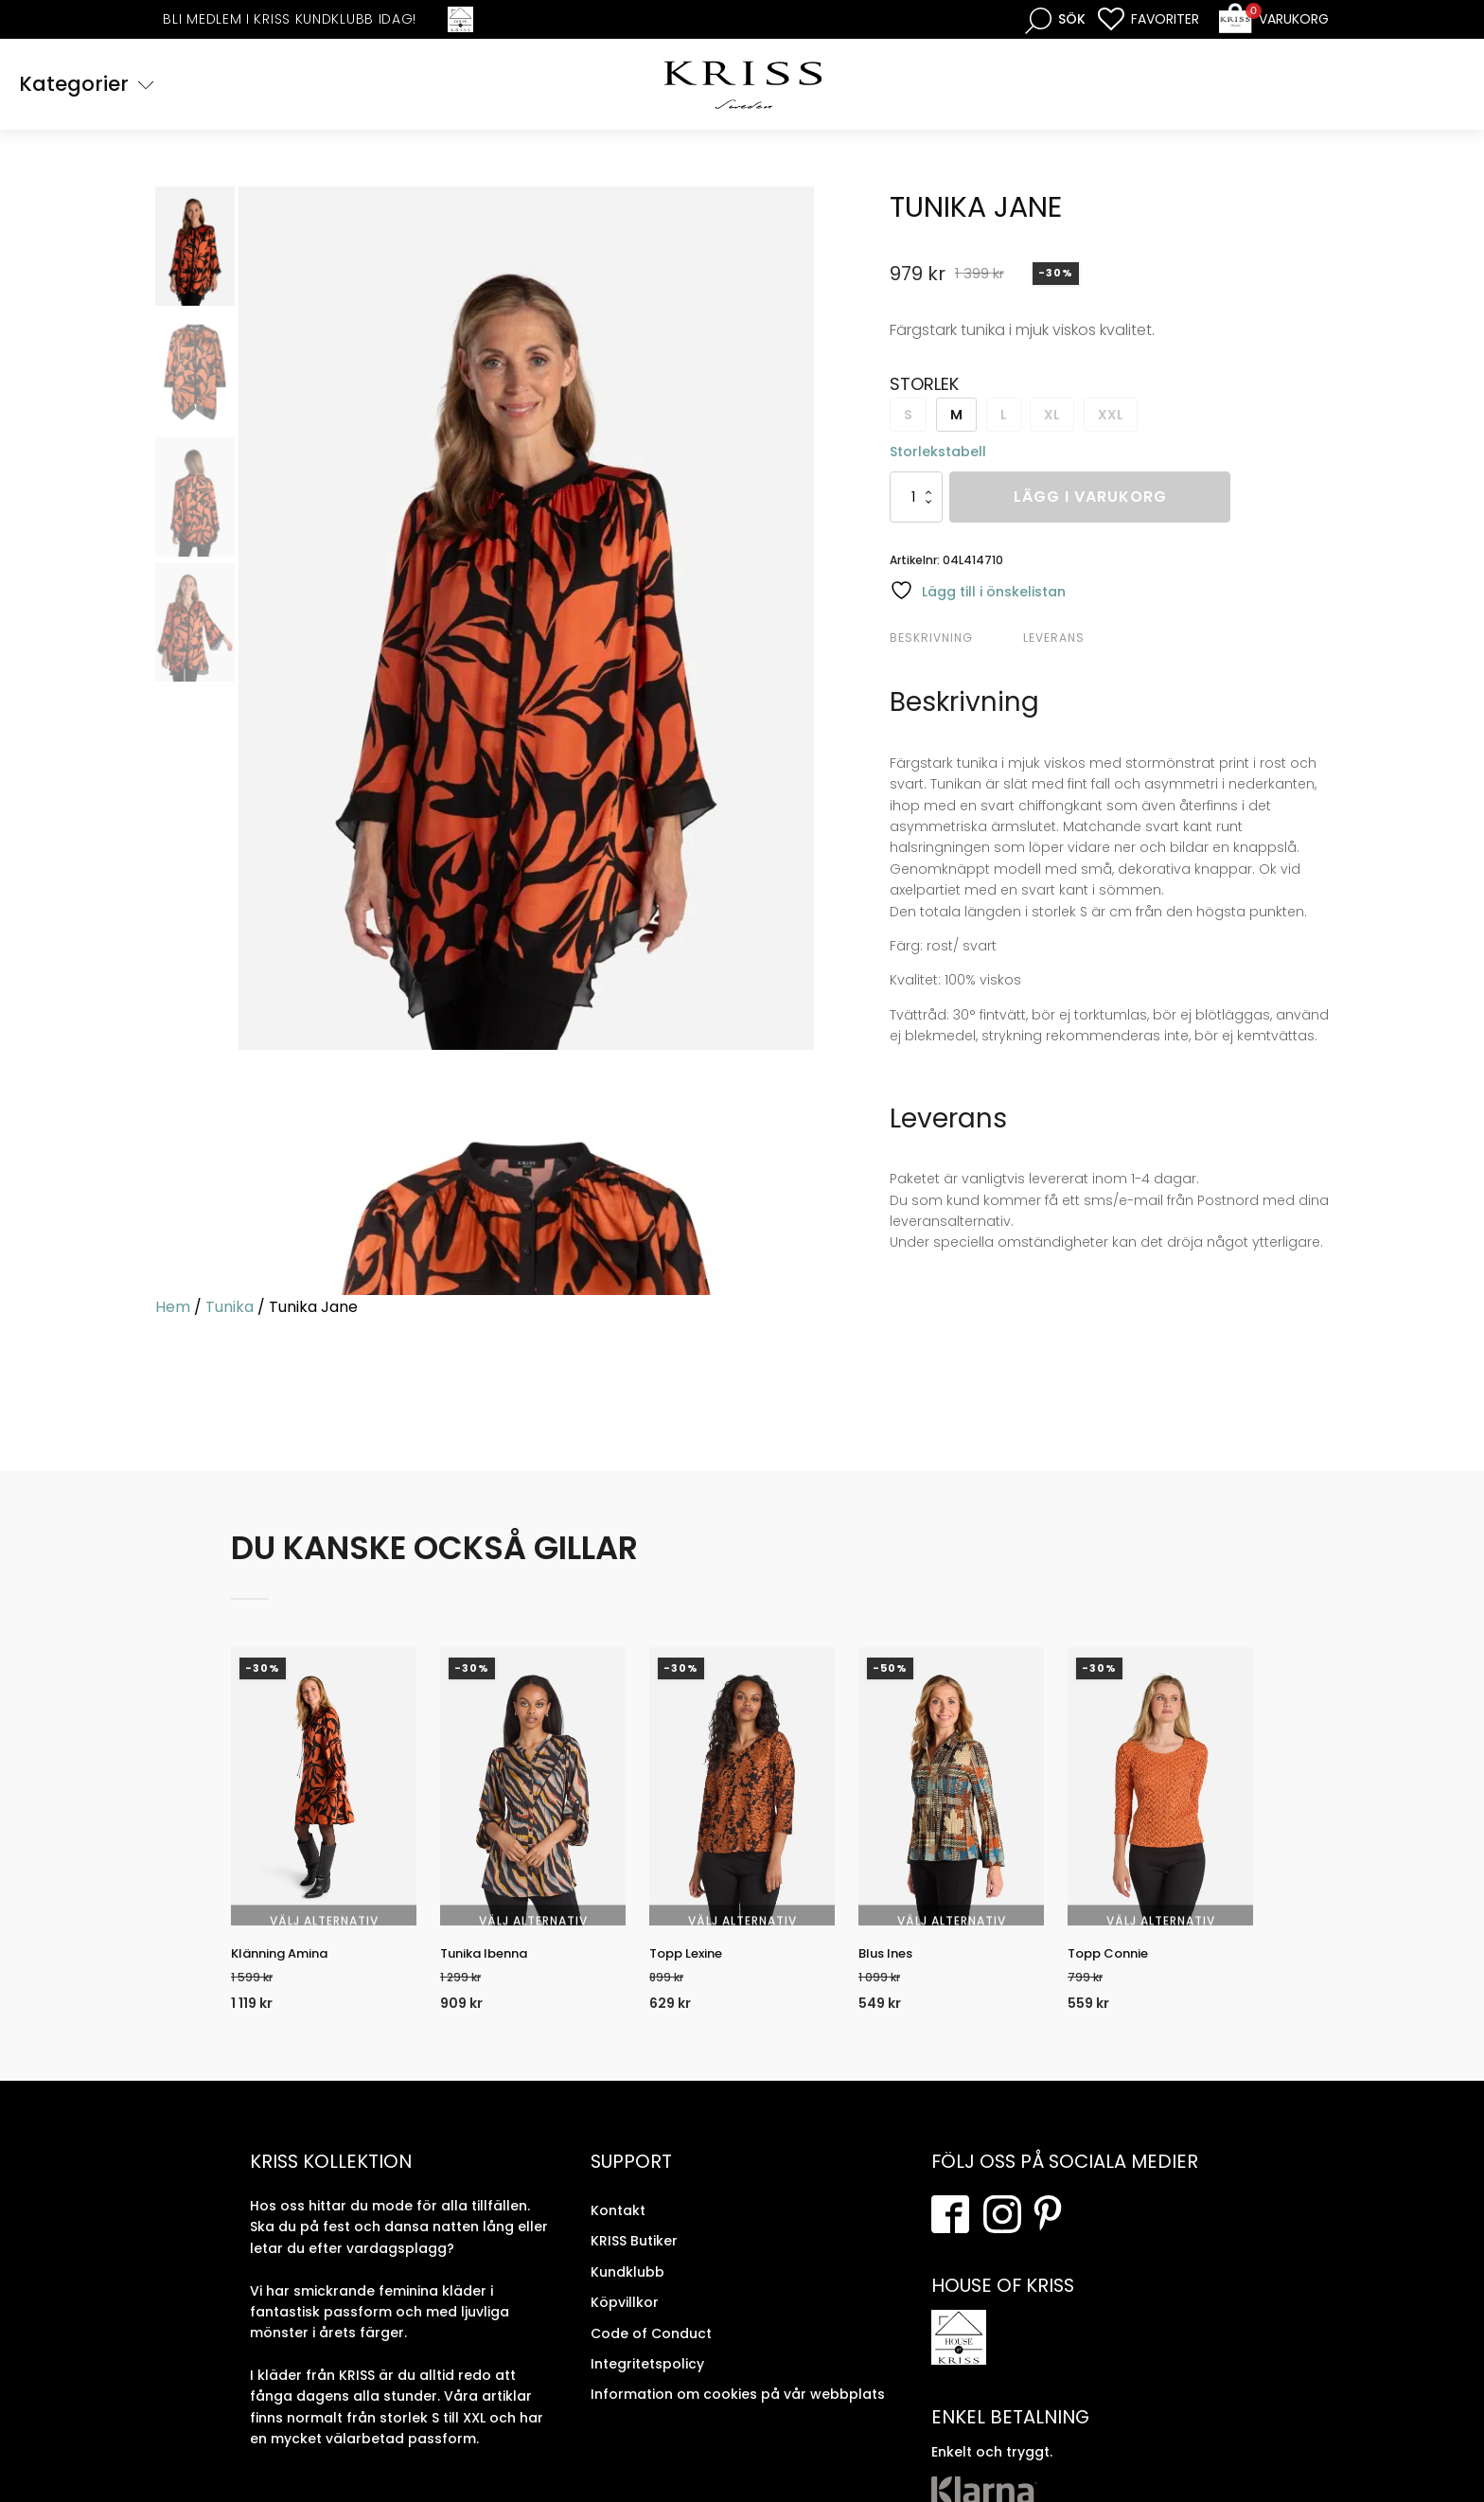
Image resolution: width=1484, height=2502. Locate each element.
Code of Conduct (651, 2354)
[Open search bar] (1055, 19)
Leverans (1054, 640)
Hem (172, 1310)
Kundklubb (627, 2292)
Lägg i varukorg (1090, 500)
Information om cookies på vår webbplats (738, 2415)
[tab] (954, 640)
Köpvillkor (625, 2323)
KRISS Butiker (634, 2262)
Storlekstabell (938, 454)
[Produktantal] (916, 500)
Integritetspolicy (647, 2384)
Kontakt (618, 2231)
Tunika (229, 1310)
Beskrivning (931, 640)
